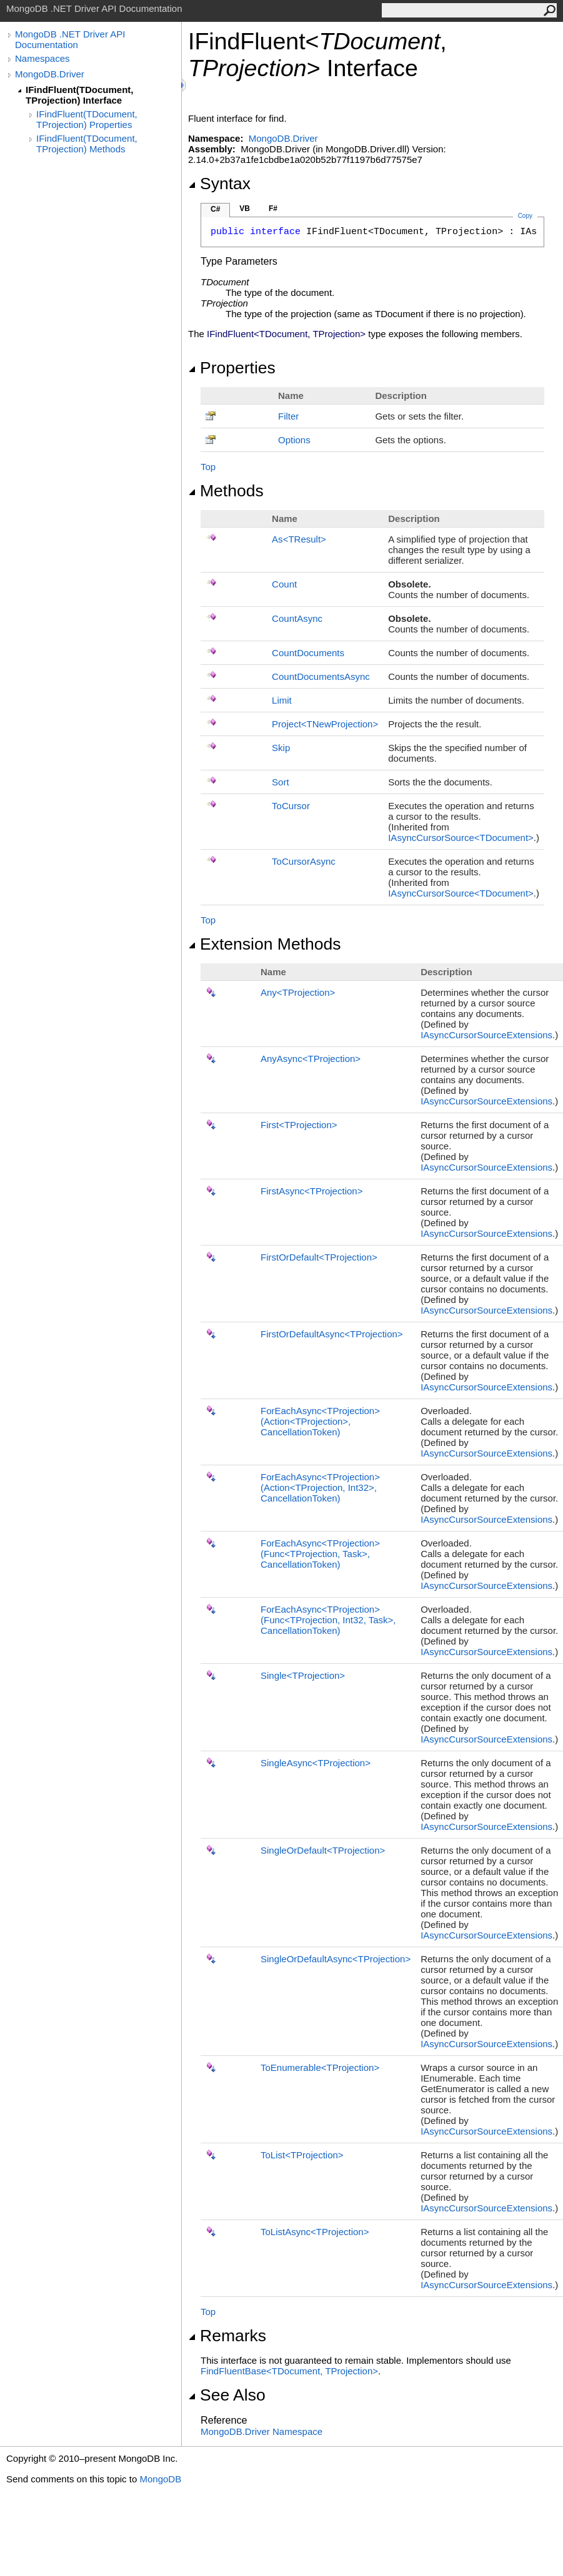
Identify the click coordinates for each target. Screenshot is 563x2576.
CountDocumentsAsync (321, 676)
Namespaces (42, 58)
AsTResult (299, 539)
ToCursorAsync (304, 861)
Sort (280, 782)
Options (294, 440)
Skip (281, 747)
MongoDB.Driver (49, 74)
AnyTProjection (298, 992)
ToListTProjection (302, 2155)
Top (208, 466)
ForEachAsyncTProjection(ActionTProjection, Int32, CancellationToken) (320, 1487)
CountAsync (297, 618)
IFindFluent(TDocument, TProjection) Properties (86, 119)
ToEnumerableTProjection (320, 2067)
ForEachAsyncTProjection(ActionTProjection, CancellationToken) (320, 1421)
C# (215, 209)
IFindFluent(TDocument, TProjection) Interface (79, 95)
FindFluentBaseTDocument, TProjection (289, 2371)
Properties (232, 367)
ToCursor (291, 805)
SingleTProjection (303, 1675)
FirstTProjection (299, 1124)
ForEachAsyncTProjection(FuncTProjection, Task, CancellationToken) (320, 1554)
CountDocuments (308, 652)
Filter (288, 416)
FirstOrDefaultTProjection (319, 1257)
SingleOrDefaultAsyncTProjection (336, 1959)
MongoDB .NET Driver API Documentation (70, 39)
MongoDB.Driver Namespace (261, 2431)
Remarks (227, 2335)
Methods (226, 490)
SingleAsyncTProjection (316, 1762)
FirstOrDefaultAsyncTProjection (332, 1334)
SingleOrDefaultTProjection (323, 1850)
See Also (227, 2395)
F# (273, 208)
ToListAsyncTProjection (315, 2231)
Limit (282, 700)
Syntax (219, 183)
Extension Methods (264, 944)
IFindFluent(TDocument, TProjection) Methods (86, 143)
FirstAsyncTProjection (311, 1191)
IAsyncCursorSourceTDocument (461, 837)
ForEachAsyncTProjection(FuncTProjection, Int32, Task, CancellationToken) (328, 1620)
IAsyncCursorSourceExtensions (486, 1035)
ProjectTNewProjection (325, 724)
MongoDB (160, 2479)
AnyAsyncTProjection (311, 1058)
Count (284, 584)
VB (244, 208)
